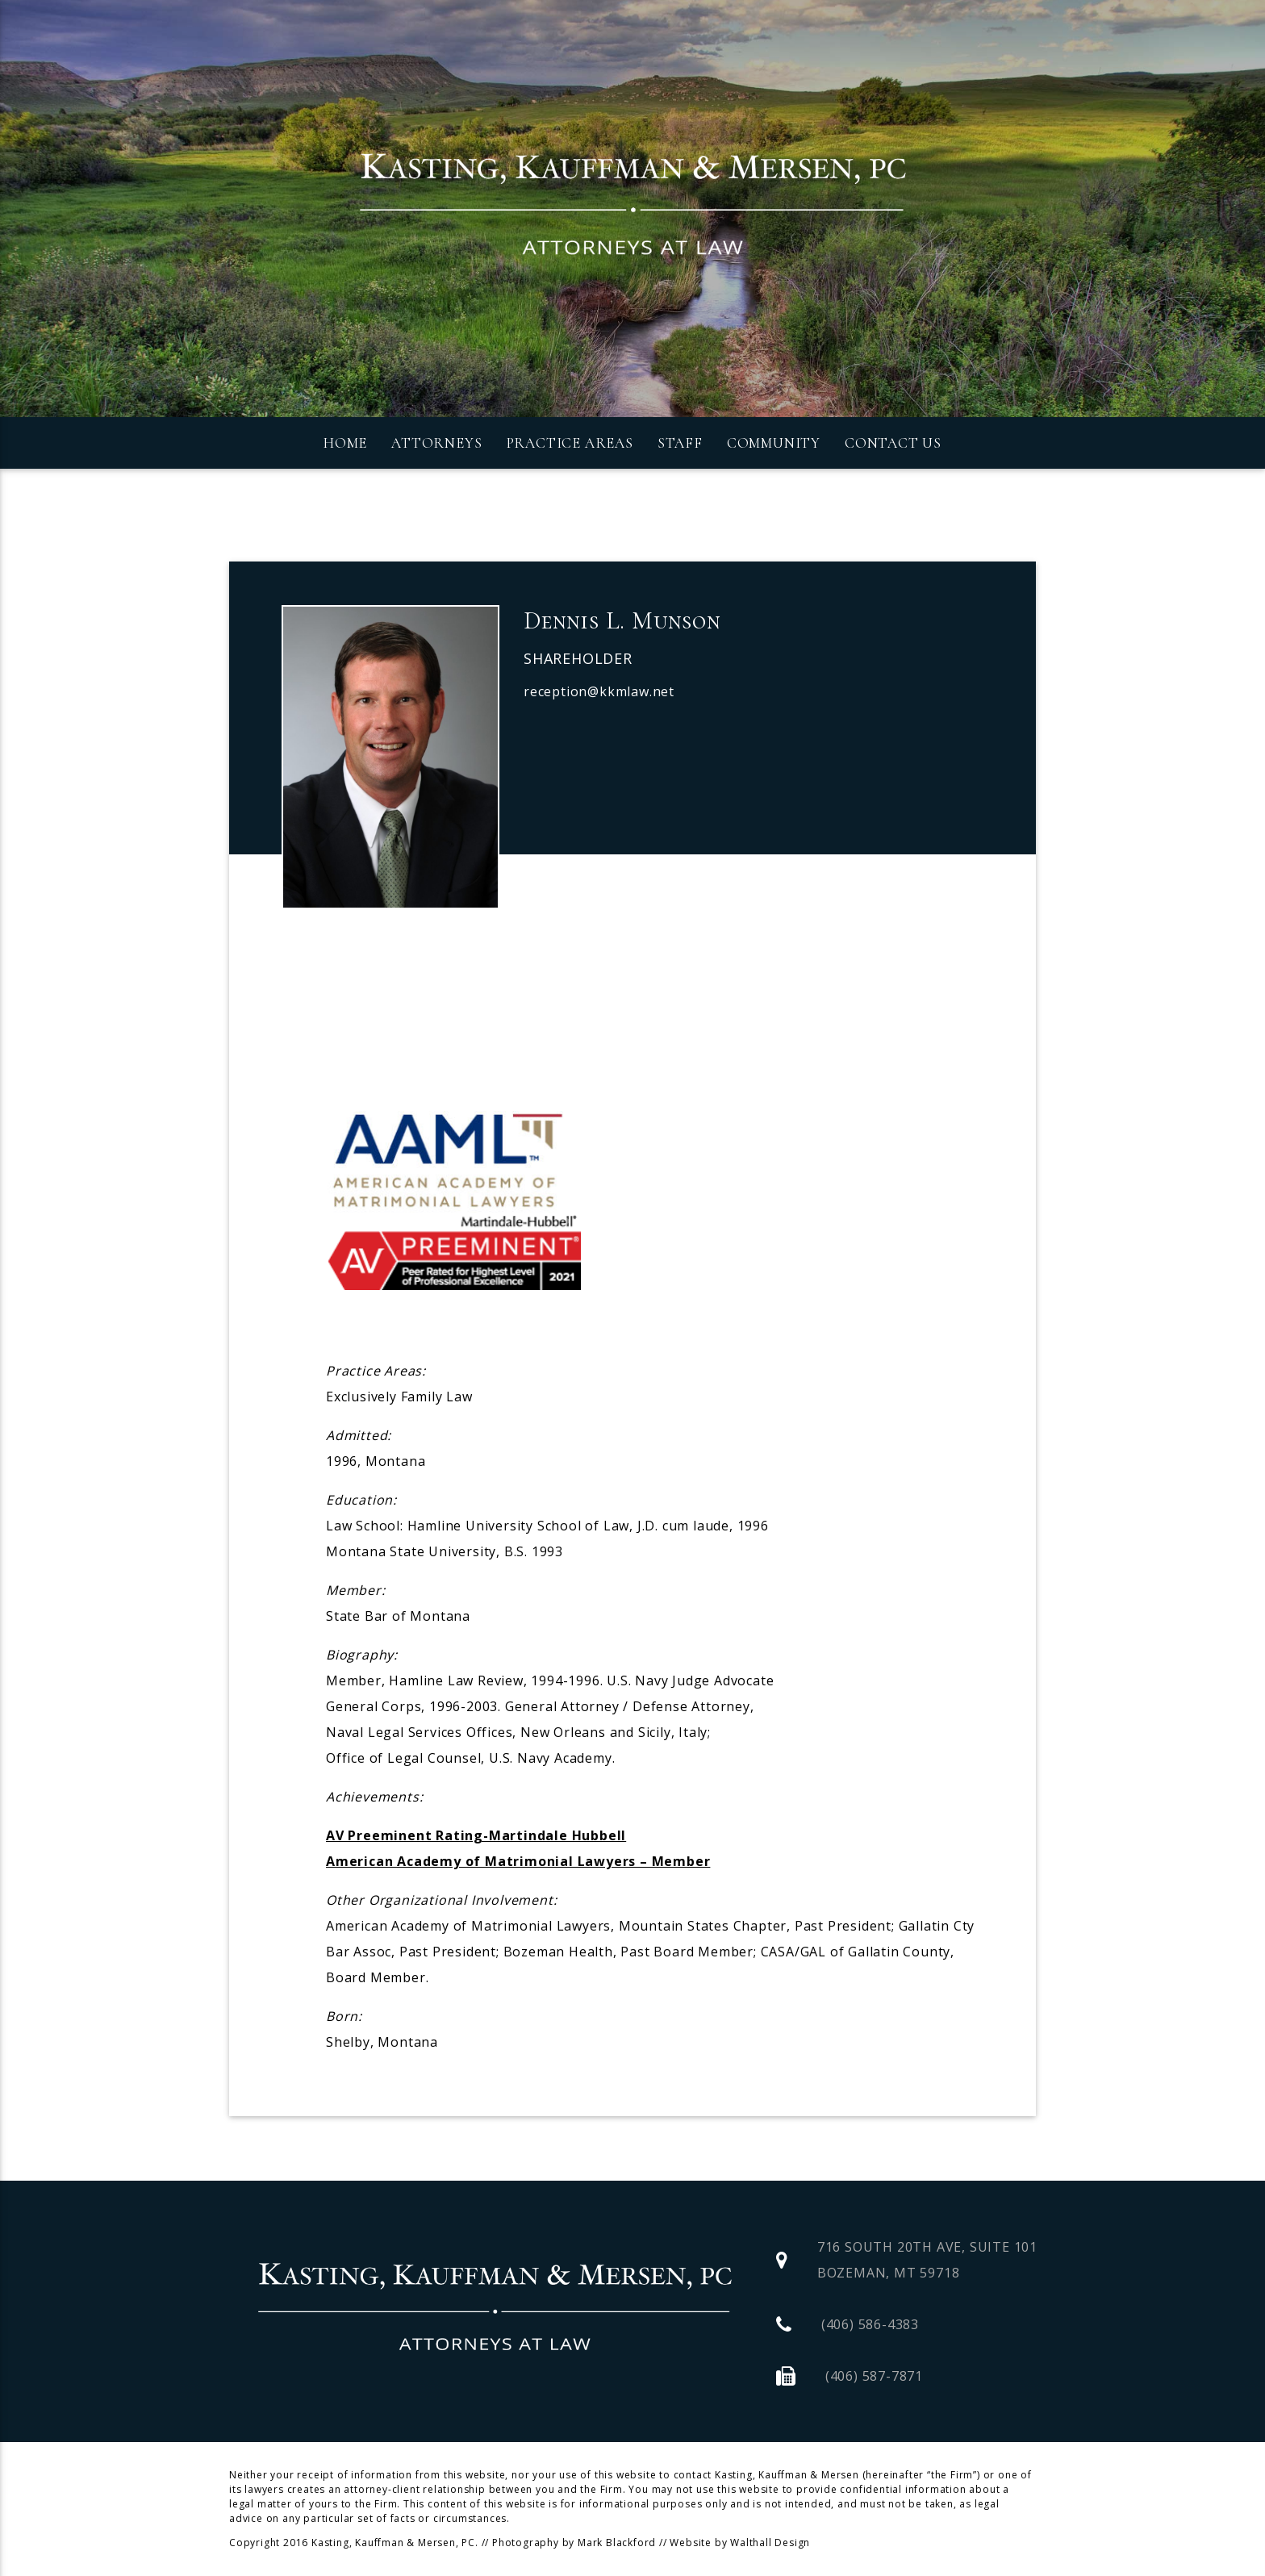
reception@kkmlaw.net (599, 691)
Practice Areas (570, 443)
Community (773, 443)
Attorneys (436, 443)
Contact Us (893, 443)
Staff (680, 443)
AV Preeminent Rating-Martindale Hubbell (476, 1835)
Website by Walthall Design (740, 2542)
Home (345, 443)
